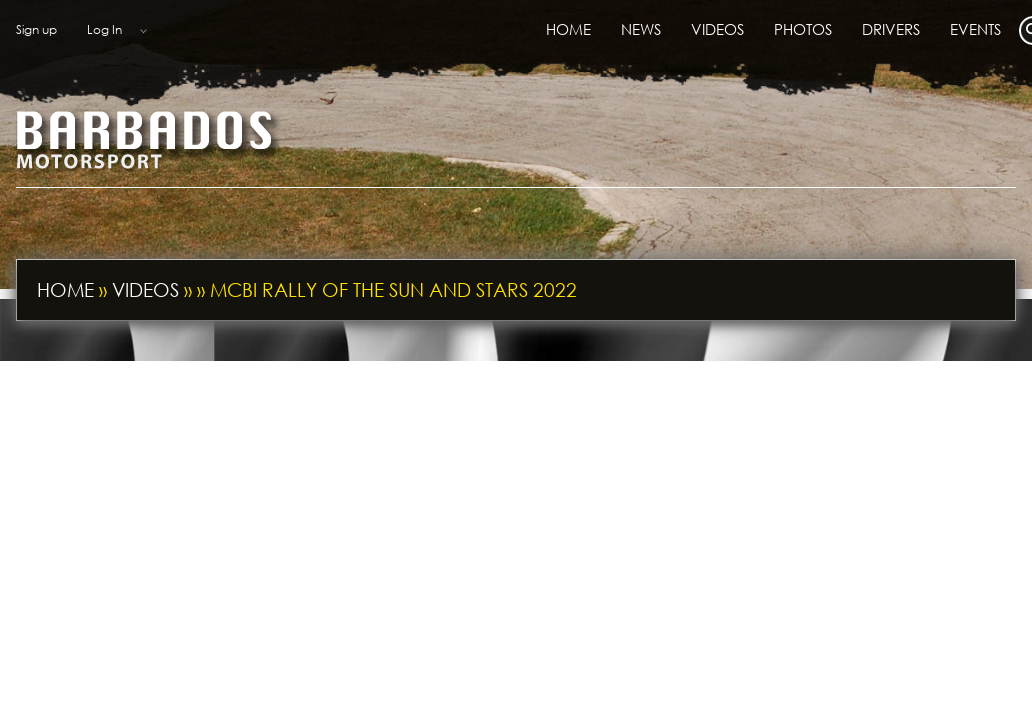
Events (975, 29)
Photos (803, 29)
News (641, 29)
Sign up (36, 29)
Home (568, 29)
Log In (104, 29)
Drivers (891, 29)
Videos (717, 29)
